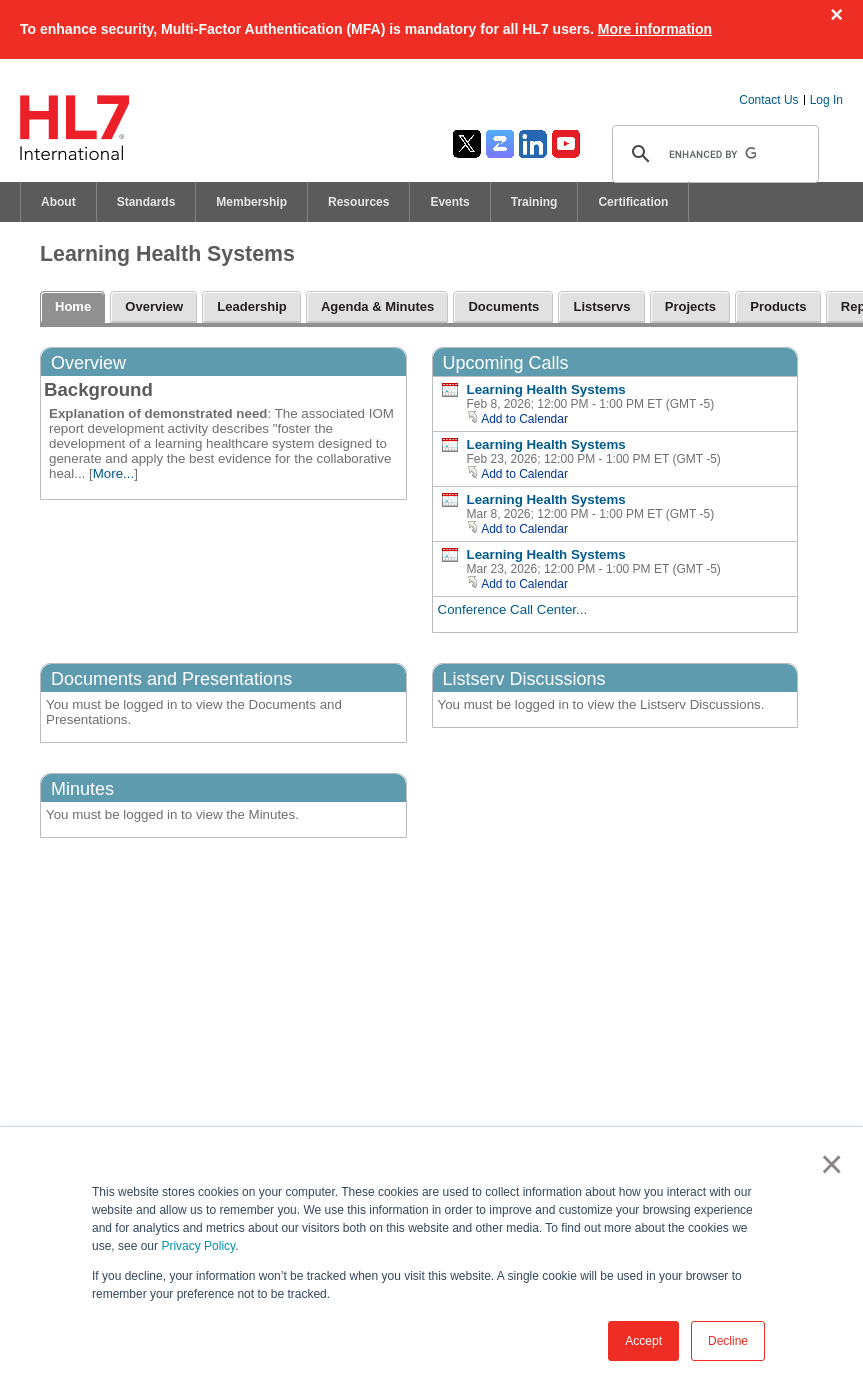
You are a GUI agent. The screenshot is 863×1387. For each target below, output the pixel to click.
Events (449, 202)
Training (534, 202)
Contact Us (768, 100)
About (58, 202)
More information (655, 29)
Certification (633, 202)
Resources (358, 202)
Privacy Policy (198, 1246)
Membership (251, 202)
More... (113, 473)
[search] (712, 154)
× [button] (827, 1164)
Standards (146, 202)
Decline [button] (728, 1341)
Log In (826, 100)
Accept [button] (643, 1341)
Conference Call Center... (513, 609)
